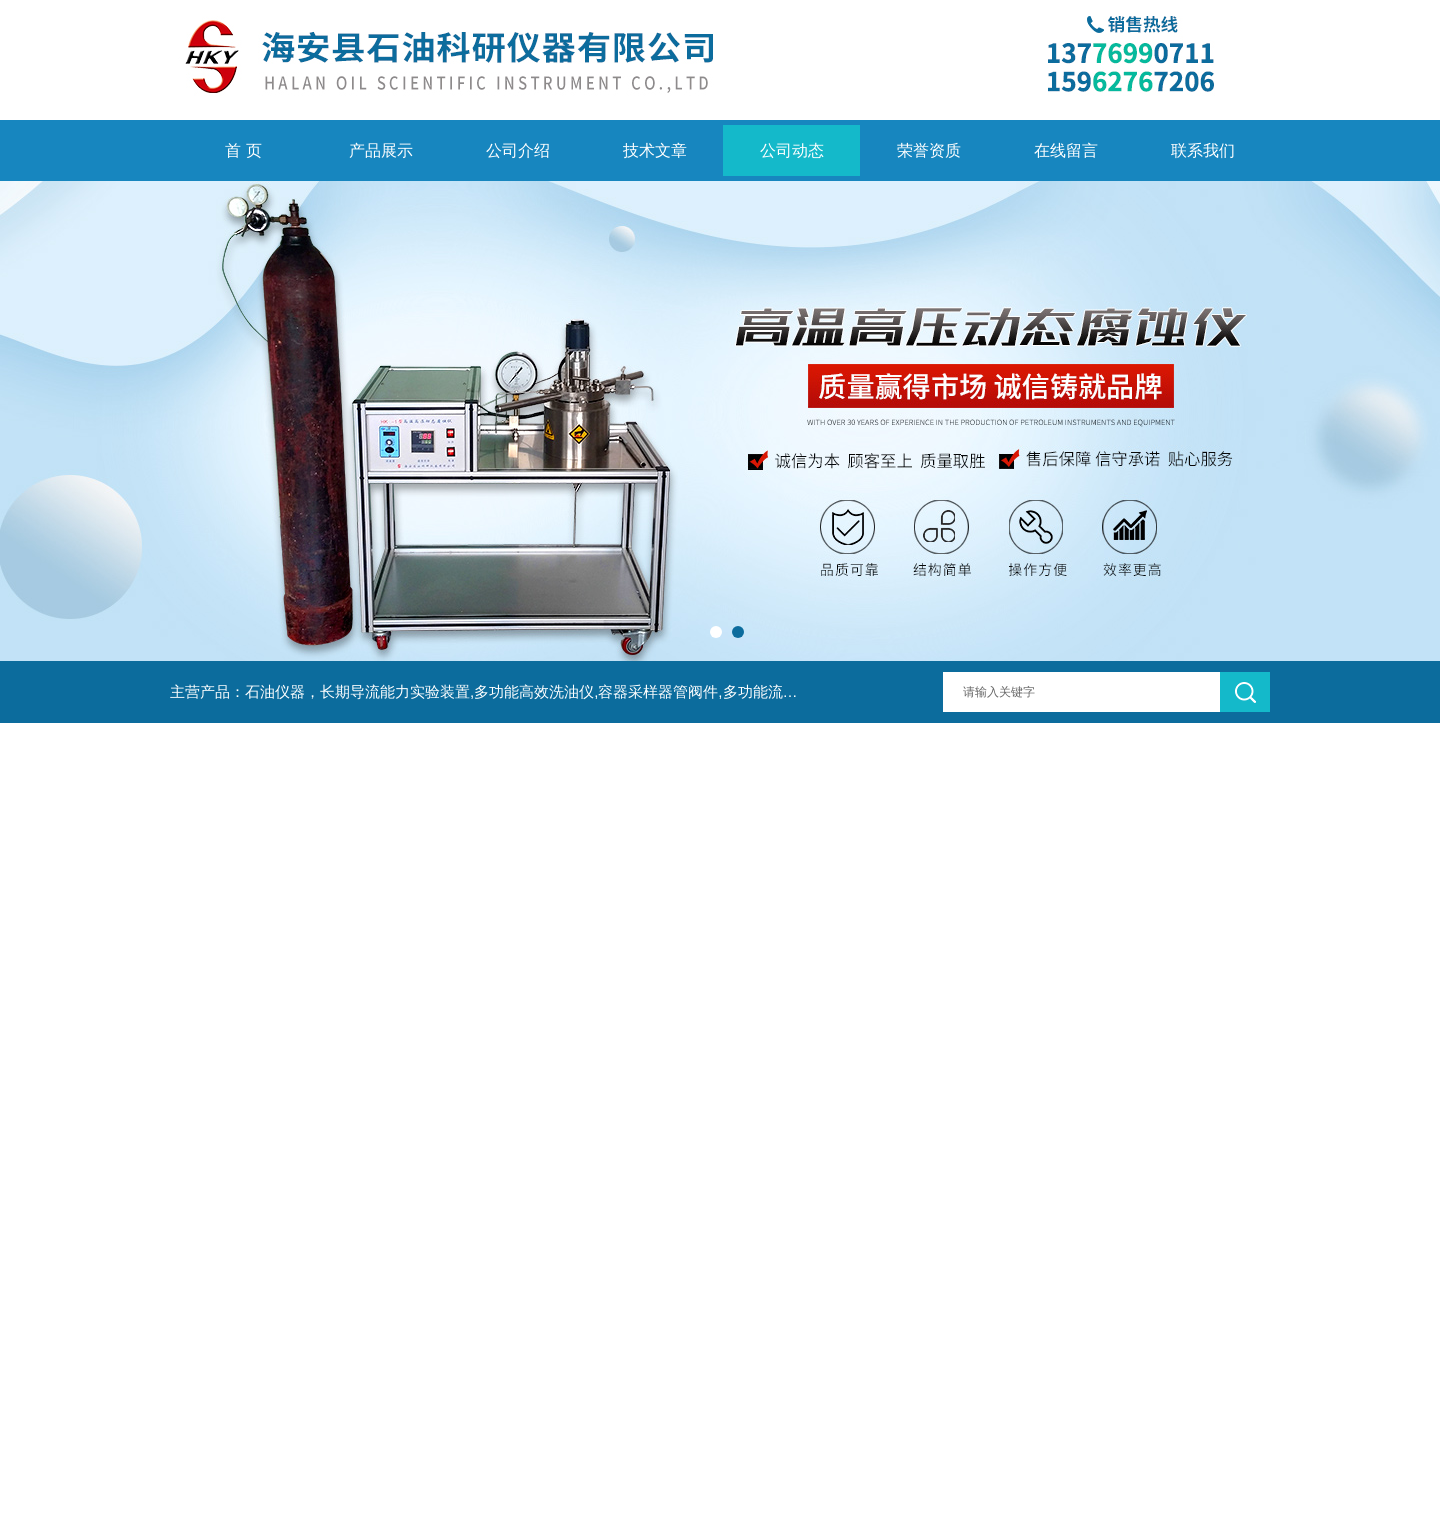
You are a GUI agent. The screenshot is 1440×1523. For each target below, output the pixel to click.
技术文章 (655, 150)
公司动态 (792, 150)
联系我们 (1203, 150)
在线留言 (1066, 150)
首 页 (243, 150)
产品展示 (381, 150)
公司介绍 (518, 150)
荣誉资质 (929, 150)
